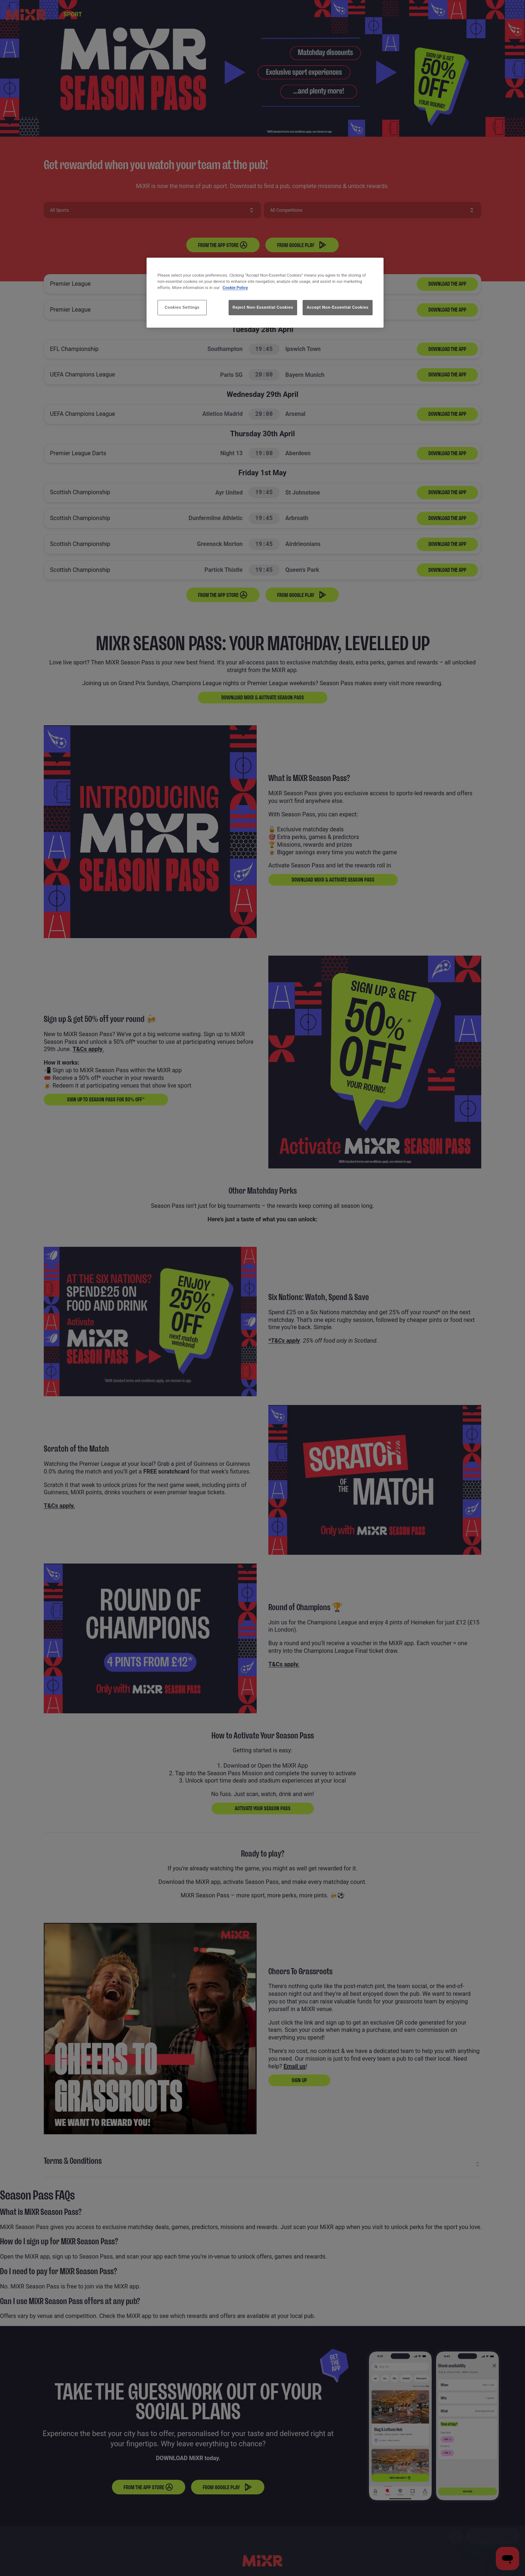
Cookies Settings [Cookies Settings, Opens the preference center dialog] (182, 307)
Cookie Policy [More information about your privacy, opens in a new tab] (235, 287)
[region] (265, 293)
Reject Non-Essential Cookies (263, 307)
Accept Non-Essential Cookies (338, 307)
